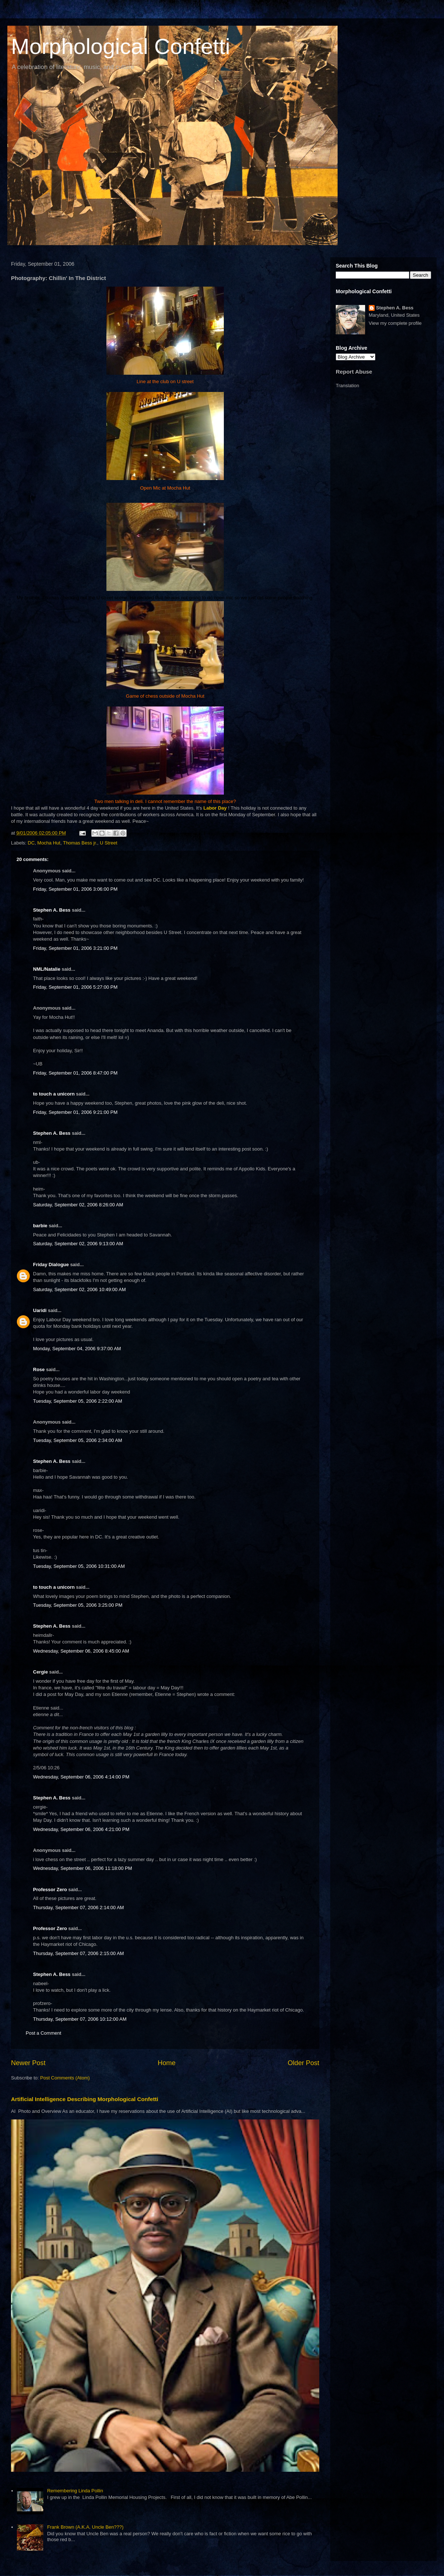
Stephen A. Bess (51, 910)
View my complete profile (395, 323)
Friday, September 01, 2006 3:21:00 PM (75, 948)
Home (167, 2063)
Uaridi (40, 1310)
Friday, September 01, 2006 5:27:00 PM (75, 987)
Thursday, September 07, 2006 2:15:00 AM (78, 1953)
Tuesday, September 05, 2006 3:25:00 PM (78, 1605)
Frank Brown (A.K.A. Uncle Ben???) (85, 2527)
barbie (40, 1225)
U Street (108, 843)
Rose (39, 1369)
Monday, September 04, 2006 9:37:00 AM (77, 1348)
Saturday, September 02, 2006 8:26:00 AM (78, 1204)
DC (31, 843)
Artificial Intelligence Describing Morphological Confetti (84, 2099)
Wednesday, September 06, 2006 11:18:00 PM (82, 1868)
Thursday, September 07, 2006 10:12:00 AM (80, 2019)
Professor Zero (50, 1889)
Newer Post (28, 2063)
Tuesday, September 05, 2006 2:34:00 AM (77, 1440)
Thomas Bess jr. (80, 843)
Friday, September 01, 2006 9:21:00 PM (75, 1112)
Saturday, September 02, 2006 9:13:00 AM (78, 1243)
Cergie (40, 1672)
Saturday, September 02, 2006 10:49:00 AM (79, 1289)
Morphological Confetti (120, 46)
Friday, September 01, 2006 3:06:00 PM (75, 889)
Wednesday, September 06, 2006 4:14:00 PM (81, 1777)
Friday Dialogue (51, 1264)
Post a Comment (43, 2033)
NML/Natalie (46, 969)
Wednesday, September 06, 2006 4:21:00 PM (81, 1829)
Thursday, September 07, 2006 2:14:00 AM (78, 1907)
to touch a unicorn (53, 1094)
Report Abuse (354, 371)
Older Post (303, 2063)
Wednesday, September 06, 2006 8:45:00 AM (81, 1651)
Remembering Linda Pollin (75, 2490)
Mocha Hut (49, 843)
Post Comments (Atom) (65, 2078)
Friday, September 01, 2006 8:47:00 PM (75, 1073)
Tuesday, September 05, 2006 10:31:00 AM (79, 1566)
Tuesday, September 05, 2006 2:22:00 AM (77, 1401)
